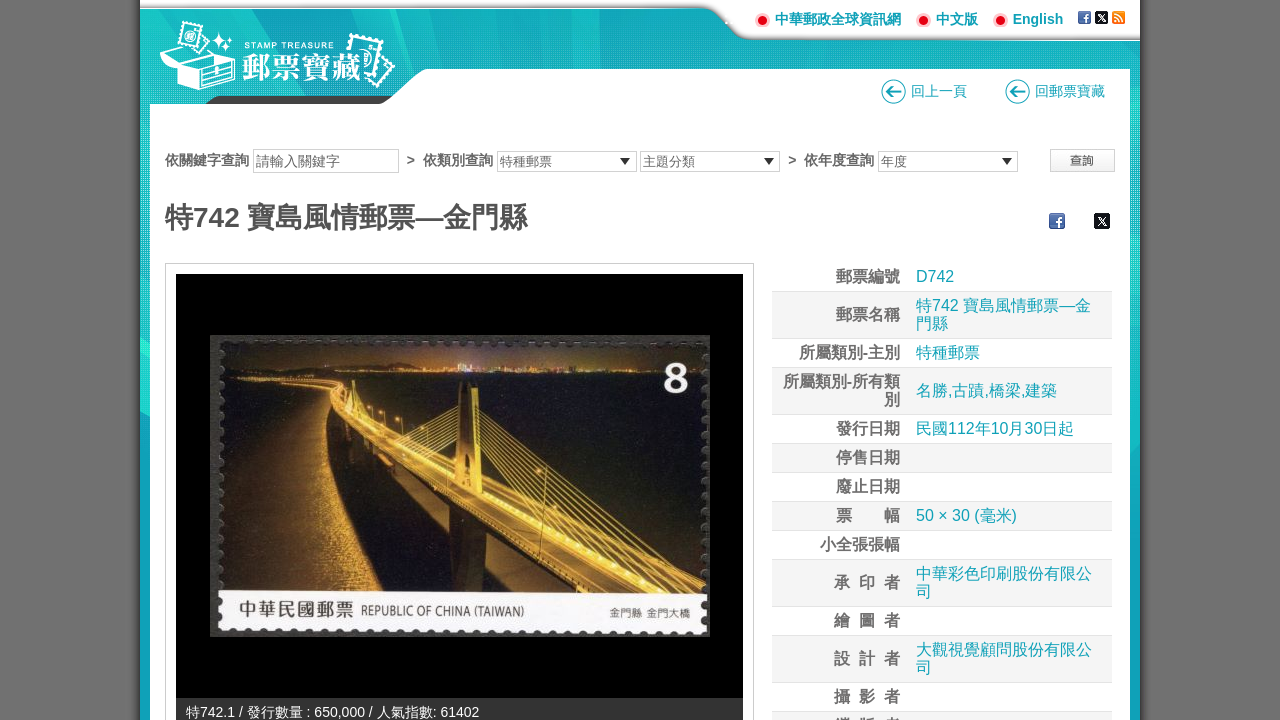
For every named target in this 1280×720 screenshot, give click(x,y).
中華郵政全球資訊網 (838, 19)
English (1038, 19)
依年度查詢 (839, 160)
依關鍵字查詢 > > (591, 160)
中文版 (957, 19)
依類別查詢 (458, 160)
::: (732, 18)
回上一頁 (939, 91)
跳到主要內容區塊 (10, 10)
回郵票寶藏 (1070, 91)
